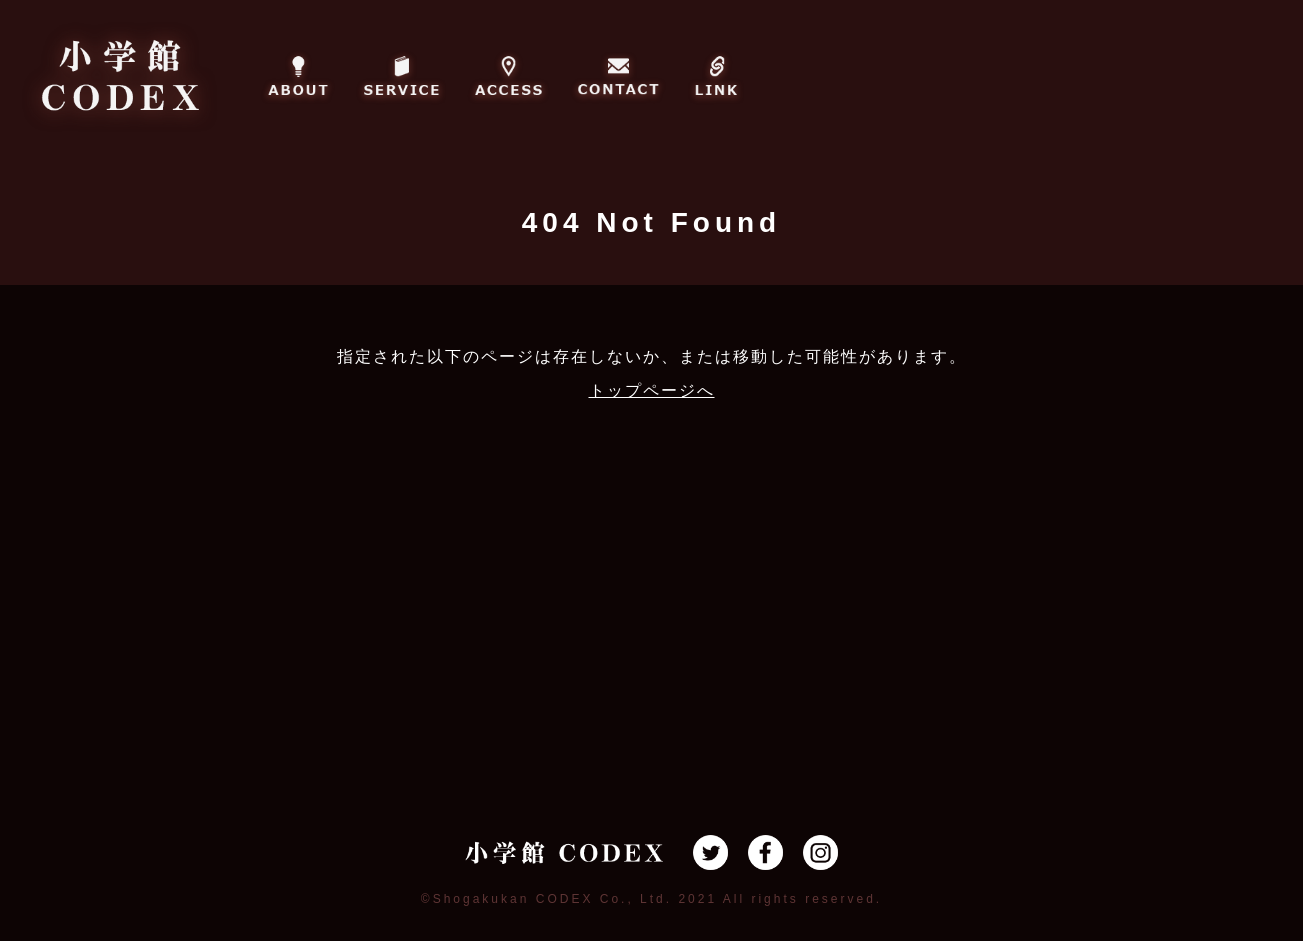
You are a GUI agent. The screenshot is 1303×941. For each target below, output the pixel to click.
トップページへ (652, 390)
